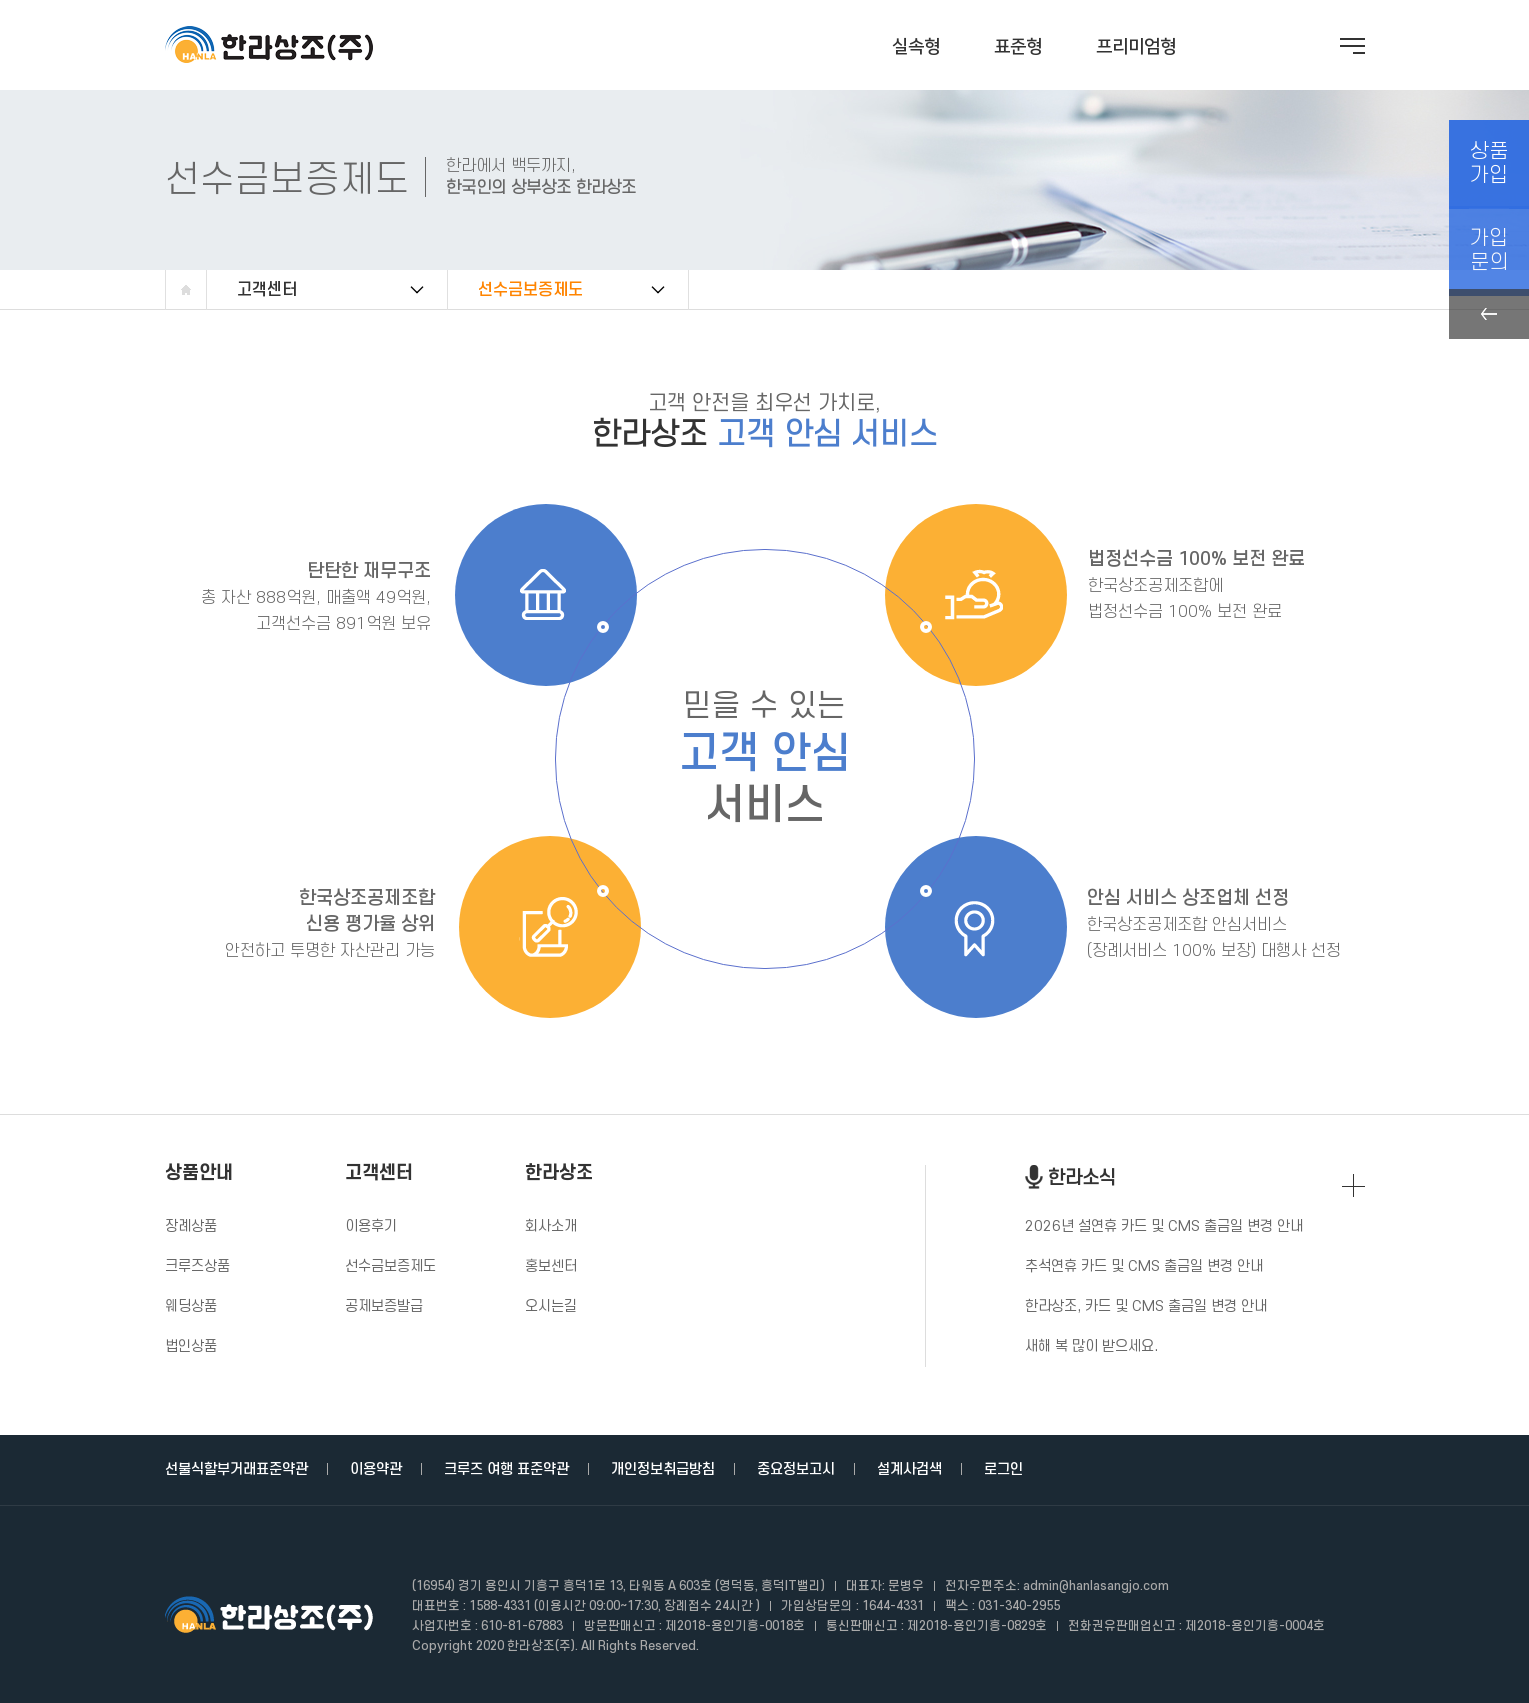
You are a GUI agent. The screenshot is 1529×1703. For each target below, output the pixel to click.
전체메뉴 (1352, 46)
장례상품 (191, 1226)
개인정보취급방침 (663, 1469)
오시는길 (551, 1306)
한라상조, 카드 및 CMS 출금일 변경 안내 (1146, 1306)
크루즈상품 (197, 1266)
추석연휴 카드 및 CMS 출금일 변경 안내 (1144, 1266)
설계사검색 (909, 1469)
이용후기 (371, 1226)
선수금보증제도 (530, 290)
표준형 (1018, 47)
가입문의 (1489, 239)
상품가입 (1489, 159)
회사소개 (551, 1226)
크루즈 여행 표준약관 (506, 1469)
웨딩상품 (191, 1306)
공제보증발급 (384, 1306)
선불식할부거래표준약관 (236, 1469)
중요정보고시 (796, 1469)
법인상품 (191, 1346)
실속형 (916, 47)
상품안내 (199, 1174)
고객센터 (267, 290)
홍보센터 (551, 1266)
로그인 (1003, 1469)
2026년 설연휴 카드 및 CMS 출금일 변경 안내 (1164, 1226)
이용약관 (376, 1469)
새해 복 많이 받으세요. (1091, 1346)
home (186, 290)
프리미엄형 (1136, 47)
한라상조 (559, 1174)
